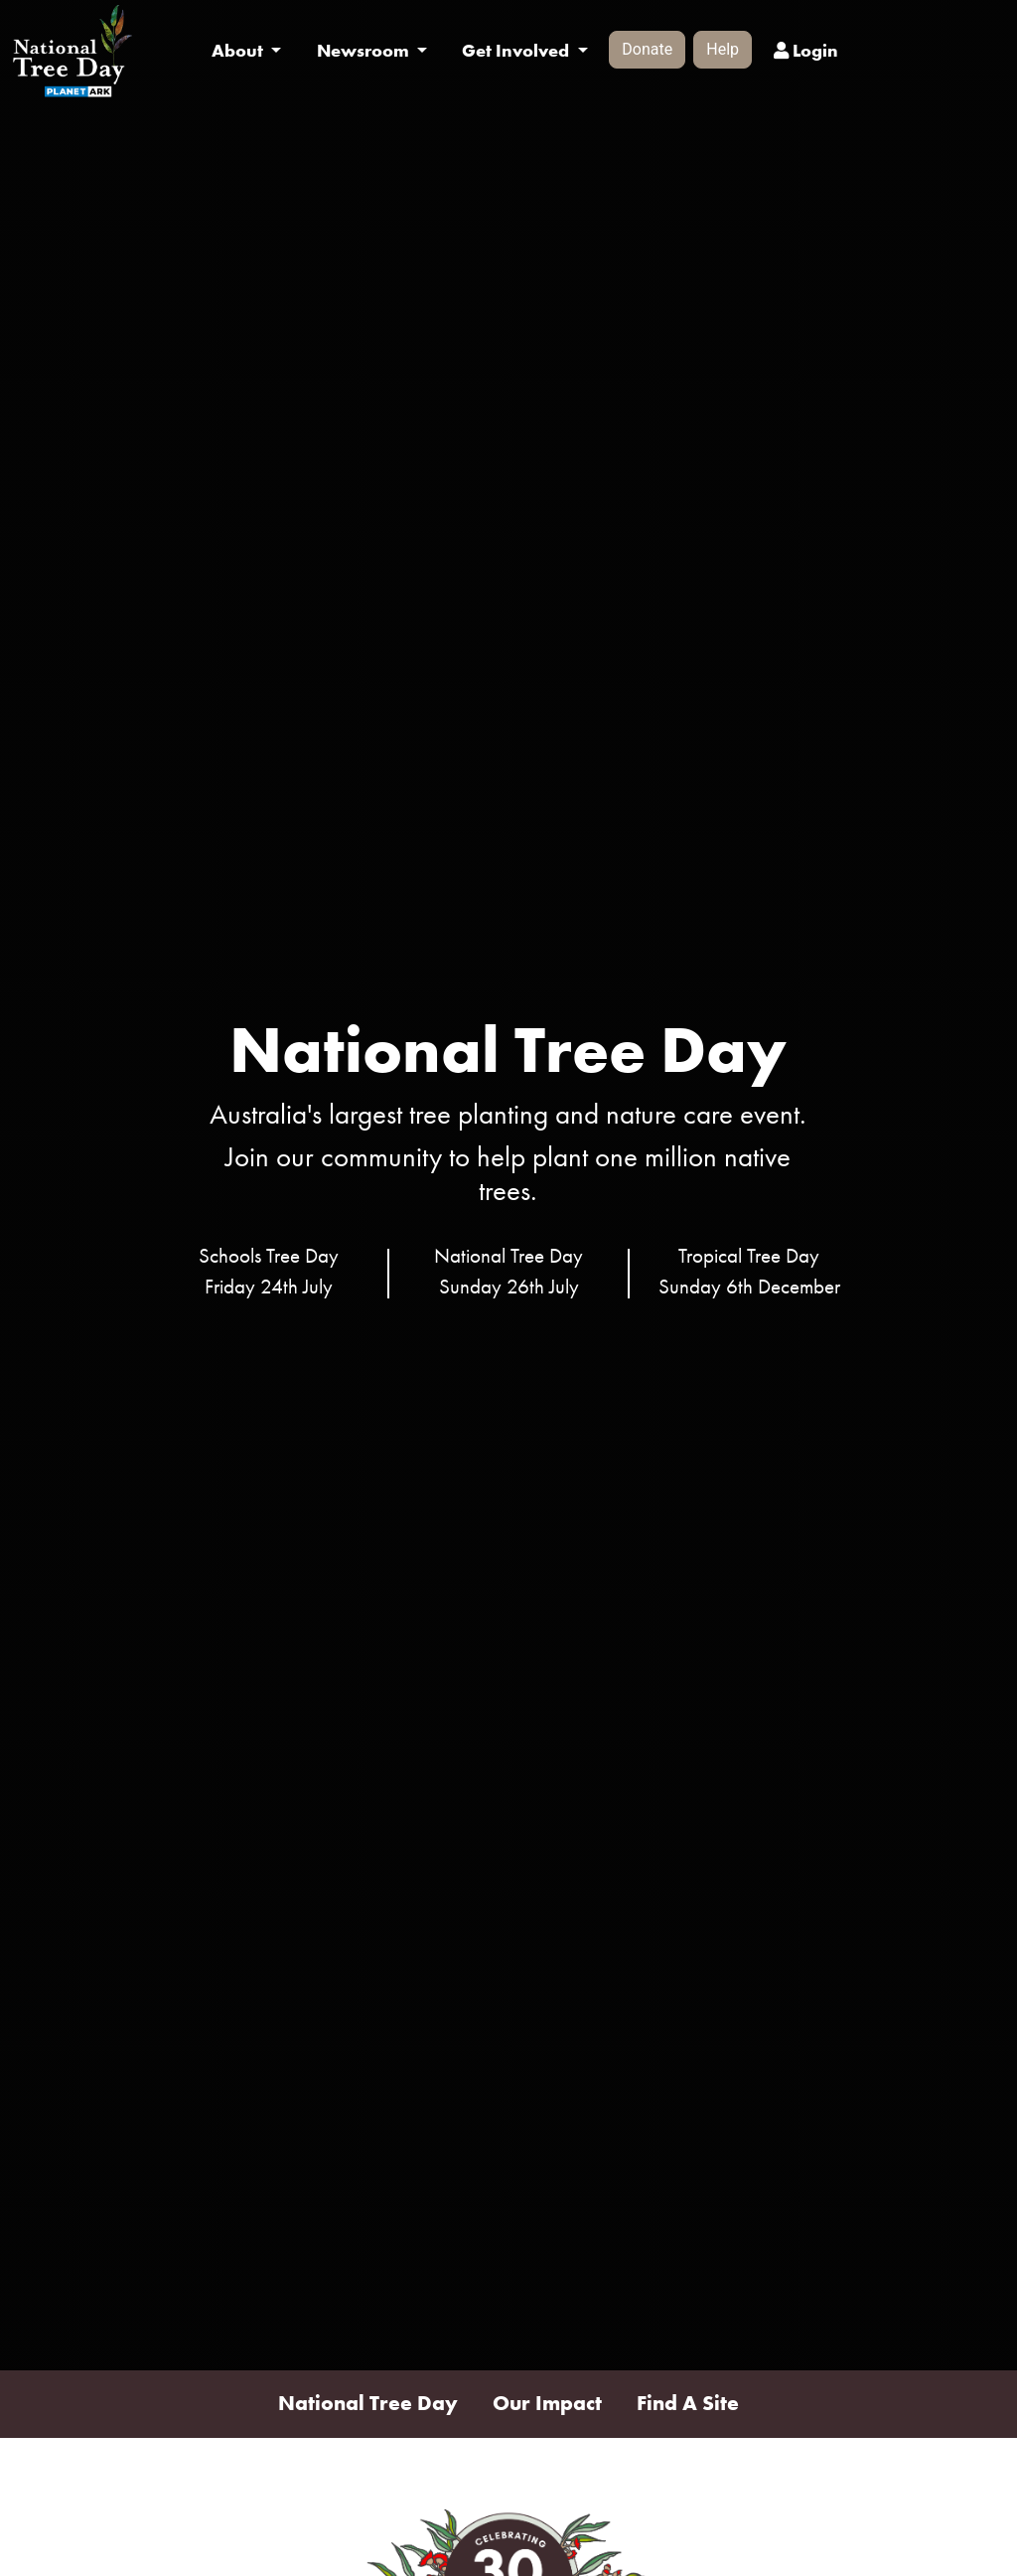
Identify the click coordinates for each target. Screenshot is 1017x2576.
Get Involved (517, 51)
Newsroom (365, 51)
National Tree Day (368, 2403)
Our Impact (547, 2403)
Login (806, 51)
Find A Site (688, 2403)
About (239, 51)
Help (722, 49)
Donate (647, 49)
